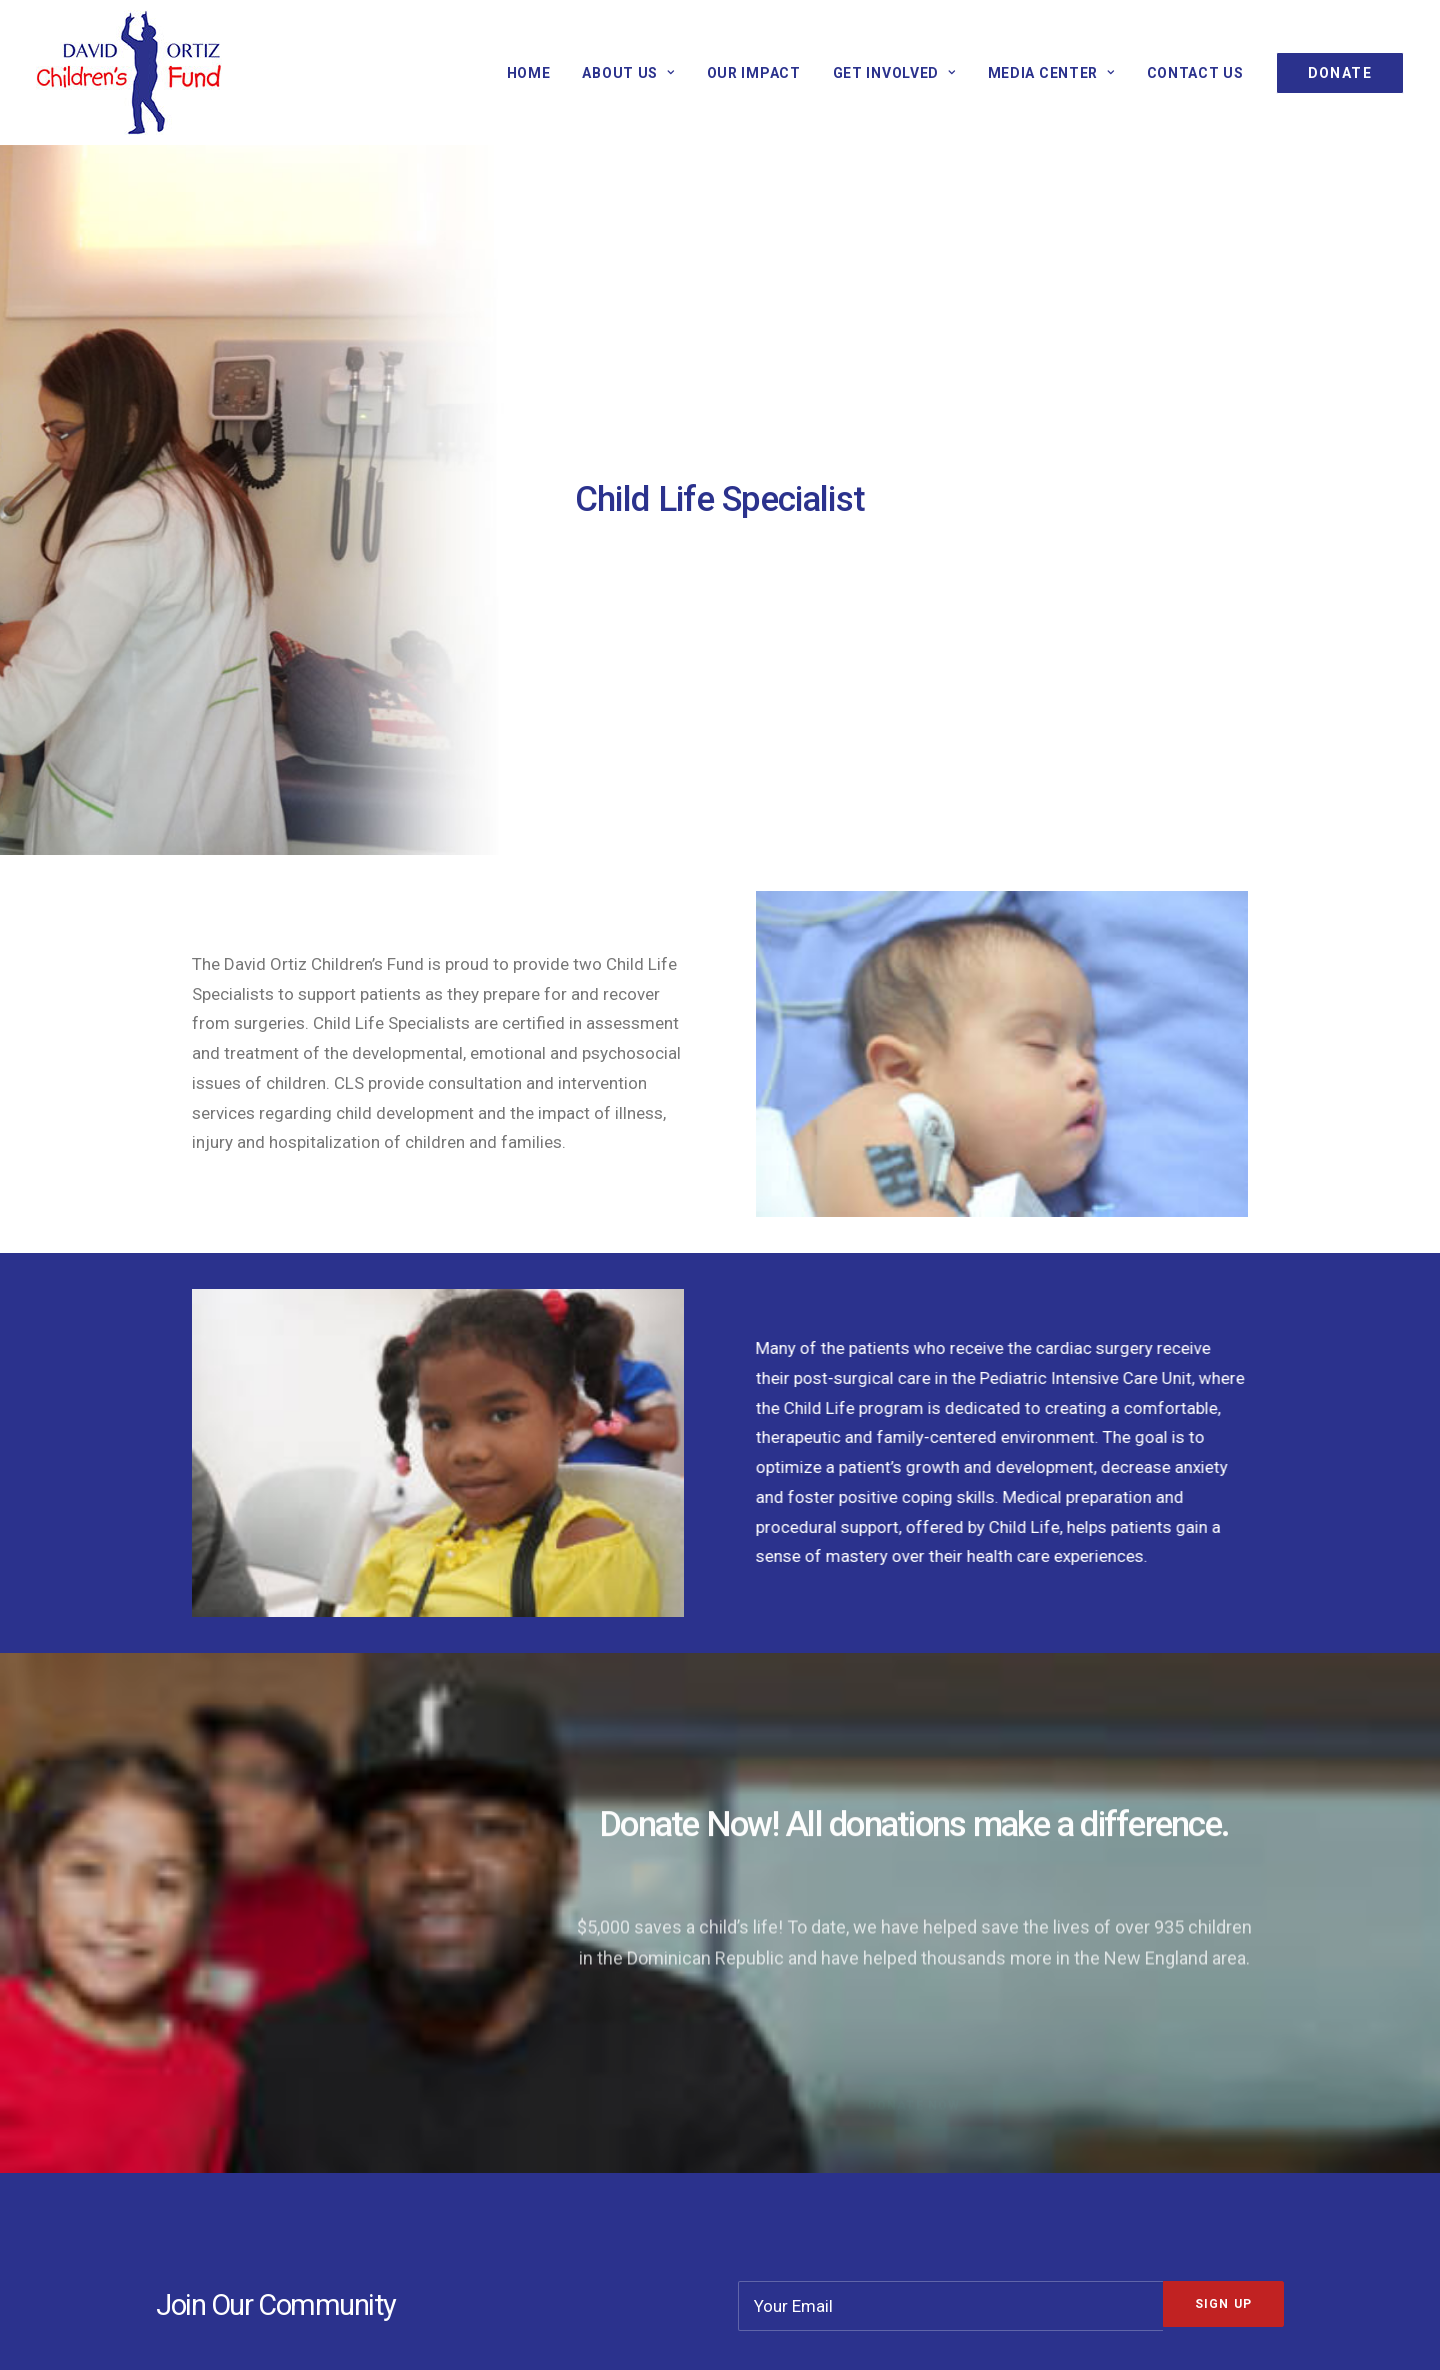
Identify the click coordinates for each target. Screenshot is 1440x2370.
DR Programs (232, 2080)
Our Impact (754, 73)
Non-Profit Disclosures (849, 2080)
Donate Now (519, 2051)
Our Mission (227, 2051)
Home (529, 73)
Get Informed (524, 2080)
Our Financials (817, 2051)
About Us (628, 73)
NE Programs (231, 2110)
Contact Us (1195, 73)
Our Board (802, 2110)
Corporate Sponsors (549, 2110)
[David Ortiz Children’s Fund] (129, 72)
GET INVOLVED (894, 73)
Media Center (1051, 73)
